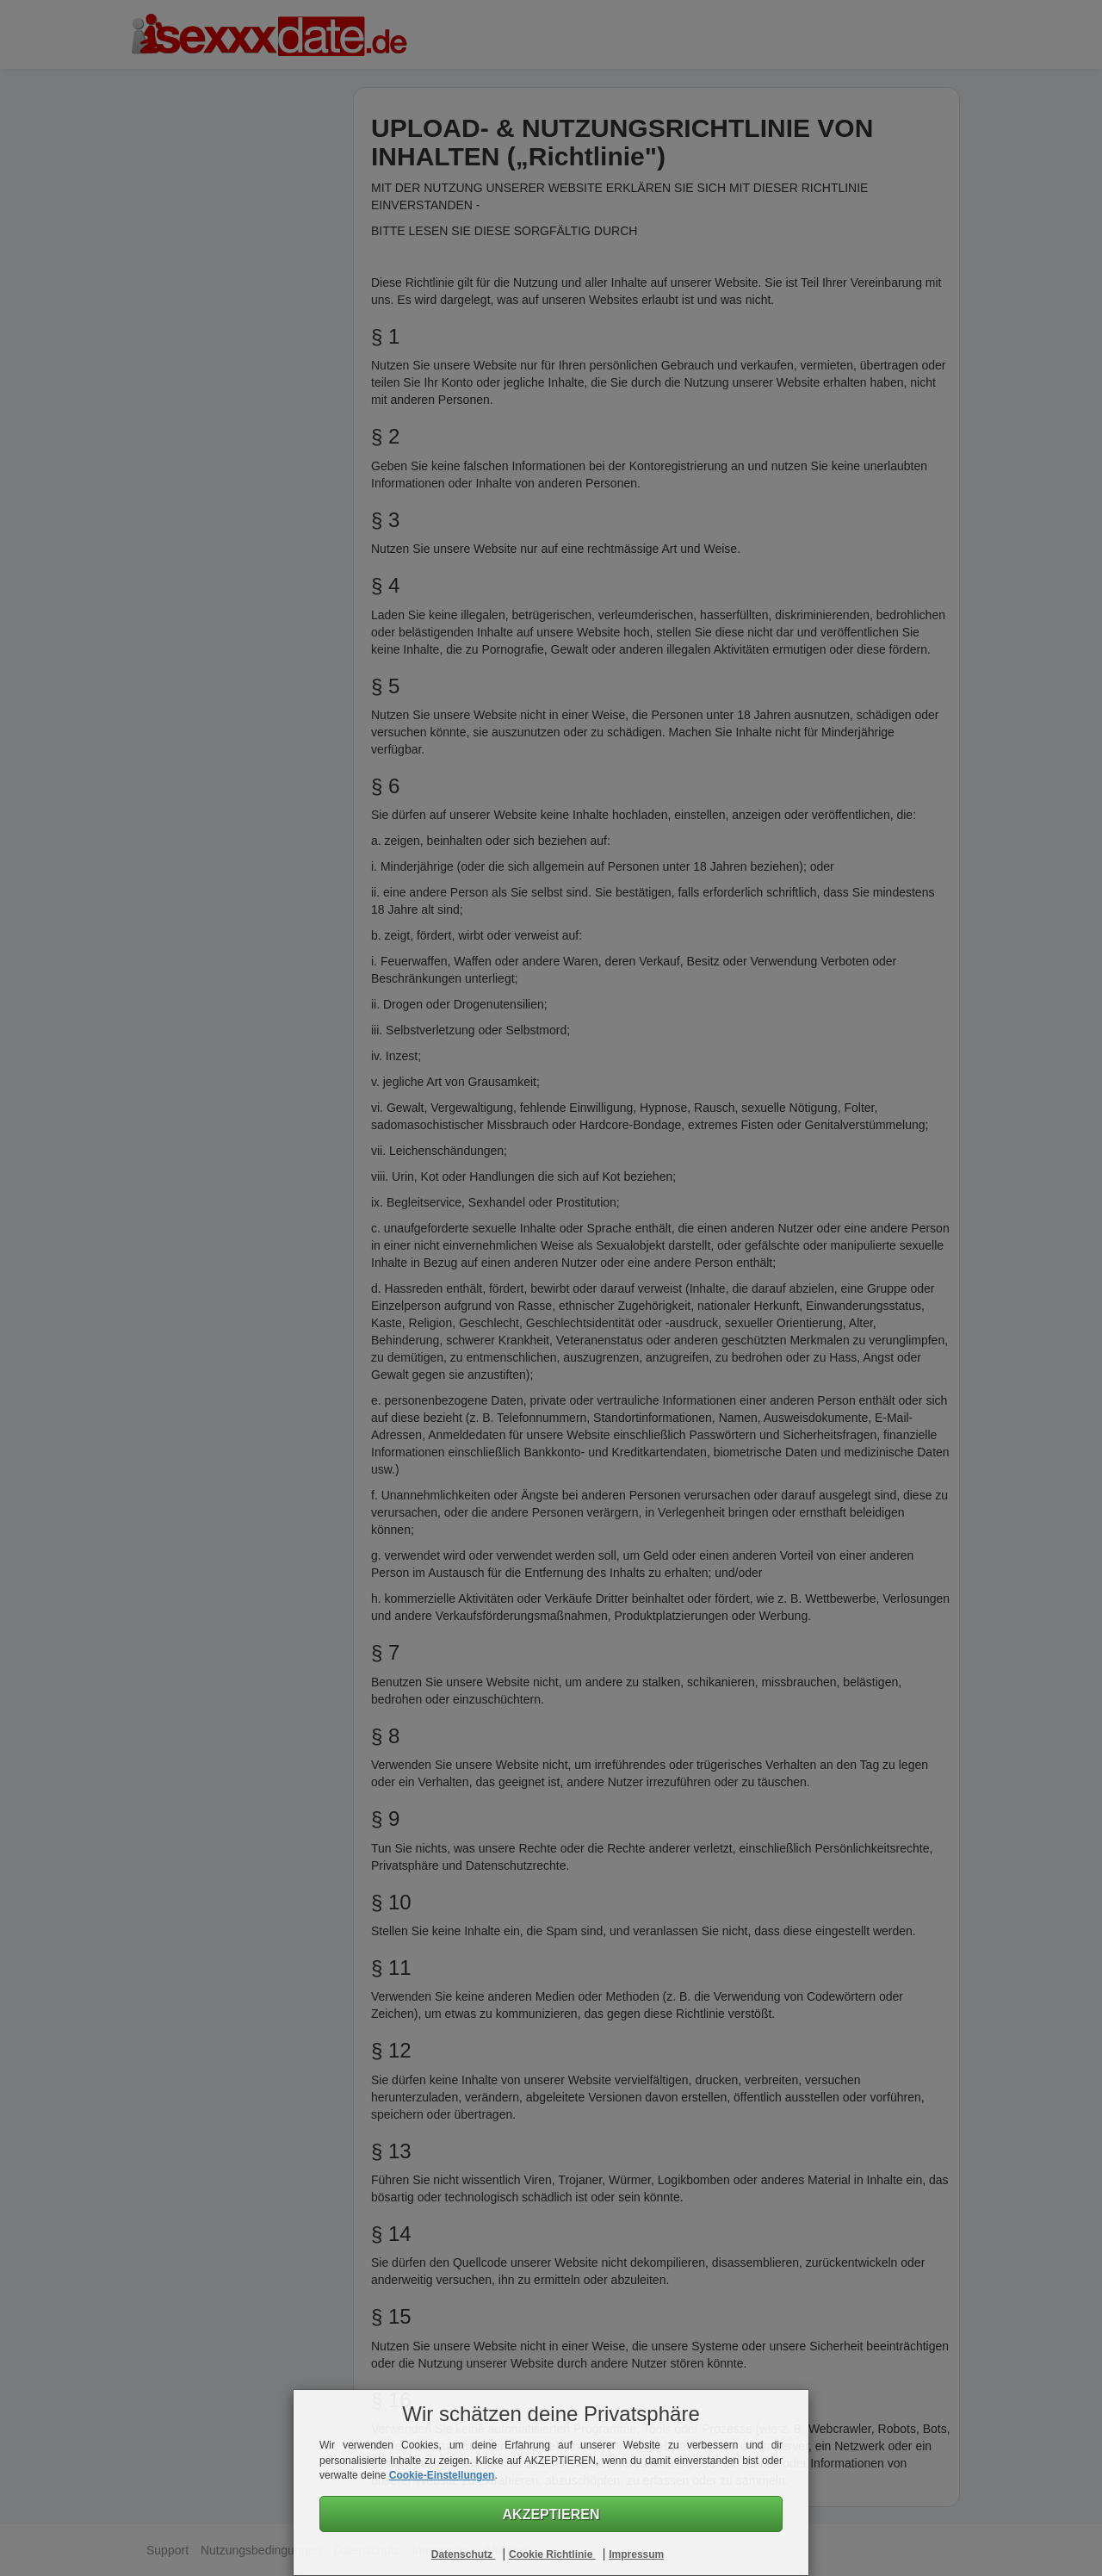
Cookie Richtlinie (552, 2554)
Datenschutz (463, 2554)
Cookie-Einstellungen (442, 2475)
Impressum (636, 2554)
